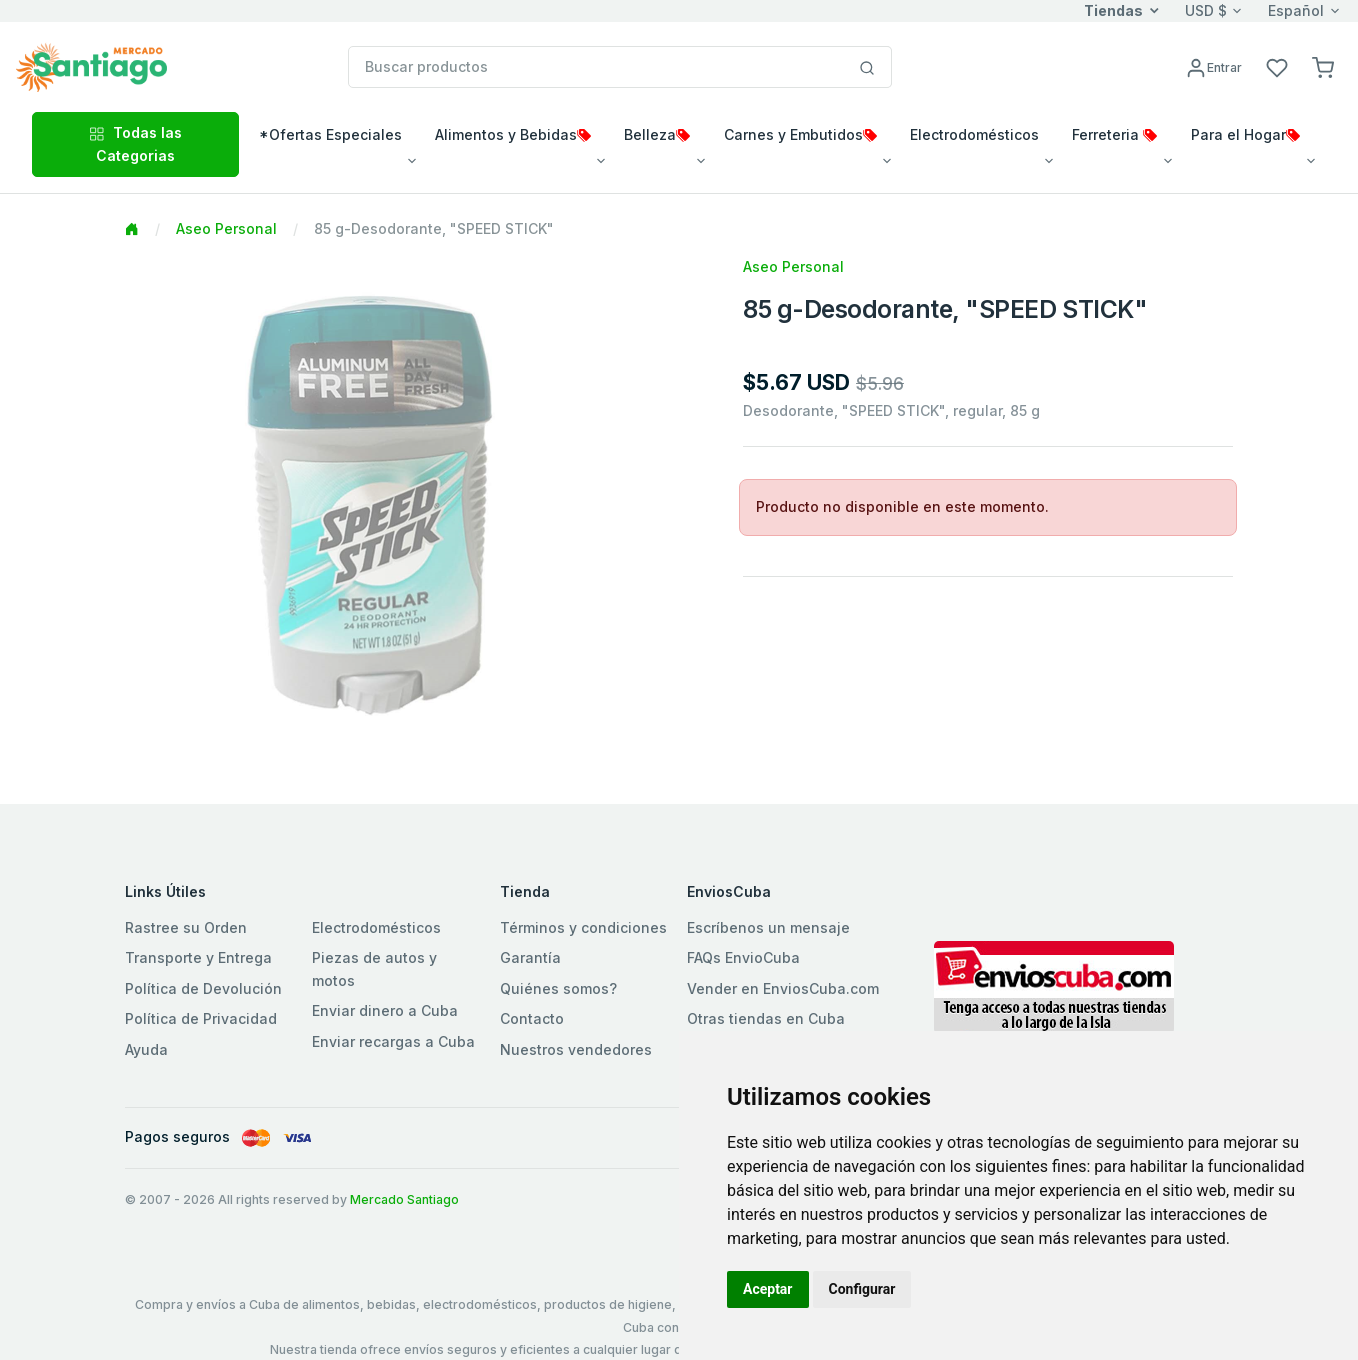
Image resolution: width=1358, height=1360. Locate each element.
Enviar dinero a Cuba (385, 1010)
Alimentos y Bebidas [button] (513, 134)
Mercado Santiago (404, 1199)
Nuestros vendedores (576, 1049)
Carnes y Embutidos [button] (800, 134)
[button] (1323, 66)
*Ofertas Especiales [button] (330, 134)
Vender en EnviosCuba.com (783, 988)
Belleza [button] (657, 134)
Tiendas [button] (1113, 10)
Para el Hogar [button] (1245, 134)
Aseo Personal (226, 228)
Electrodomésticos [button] (974, 134)
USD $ (1206, 10)
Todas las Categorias (135, 143)
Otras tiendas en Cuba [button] (766, 1018)
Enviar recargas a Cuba (393, 1041)
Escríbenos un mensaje (768, 927)
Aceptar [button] (768, 1289)
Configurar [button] (862, 1289)
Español (1296, 10)
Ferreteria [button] (1114, 134)
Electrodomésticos (376, 927)
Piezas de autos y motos (374, 968)
